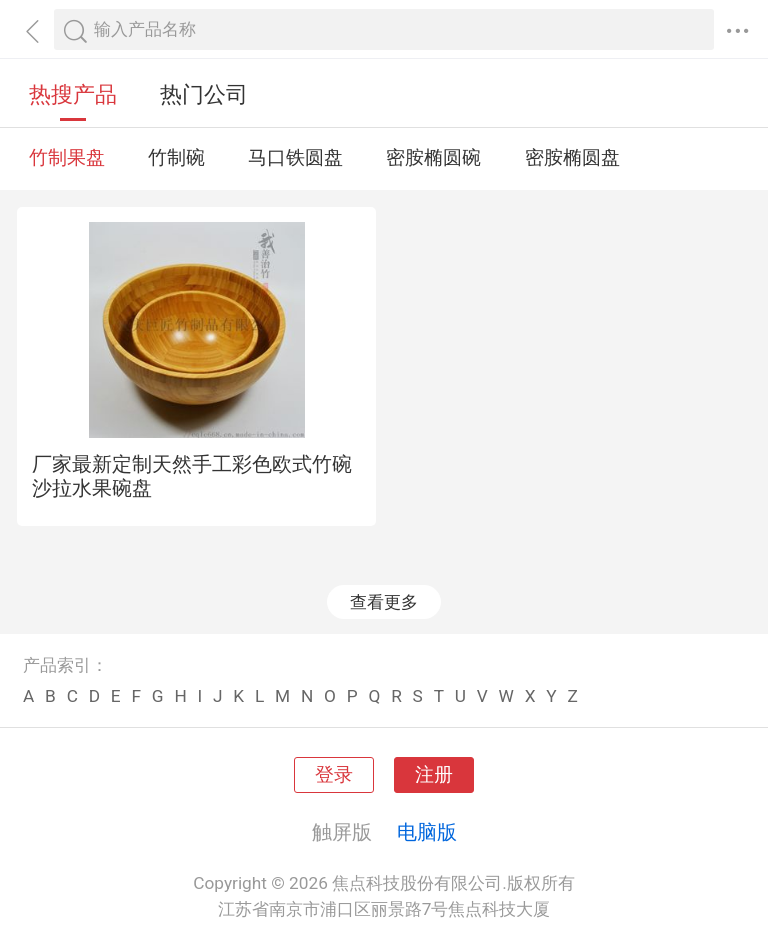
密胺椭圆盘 (572, 158)
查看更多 (384, 602)
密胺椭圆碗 (433, 158)
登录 (334, 775)
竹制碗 (176, 158)
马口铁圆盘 (295, 158)
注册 (434, 775)
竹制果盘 (67, 158)
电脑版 (427, 832)
